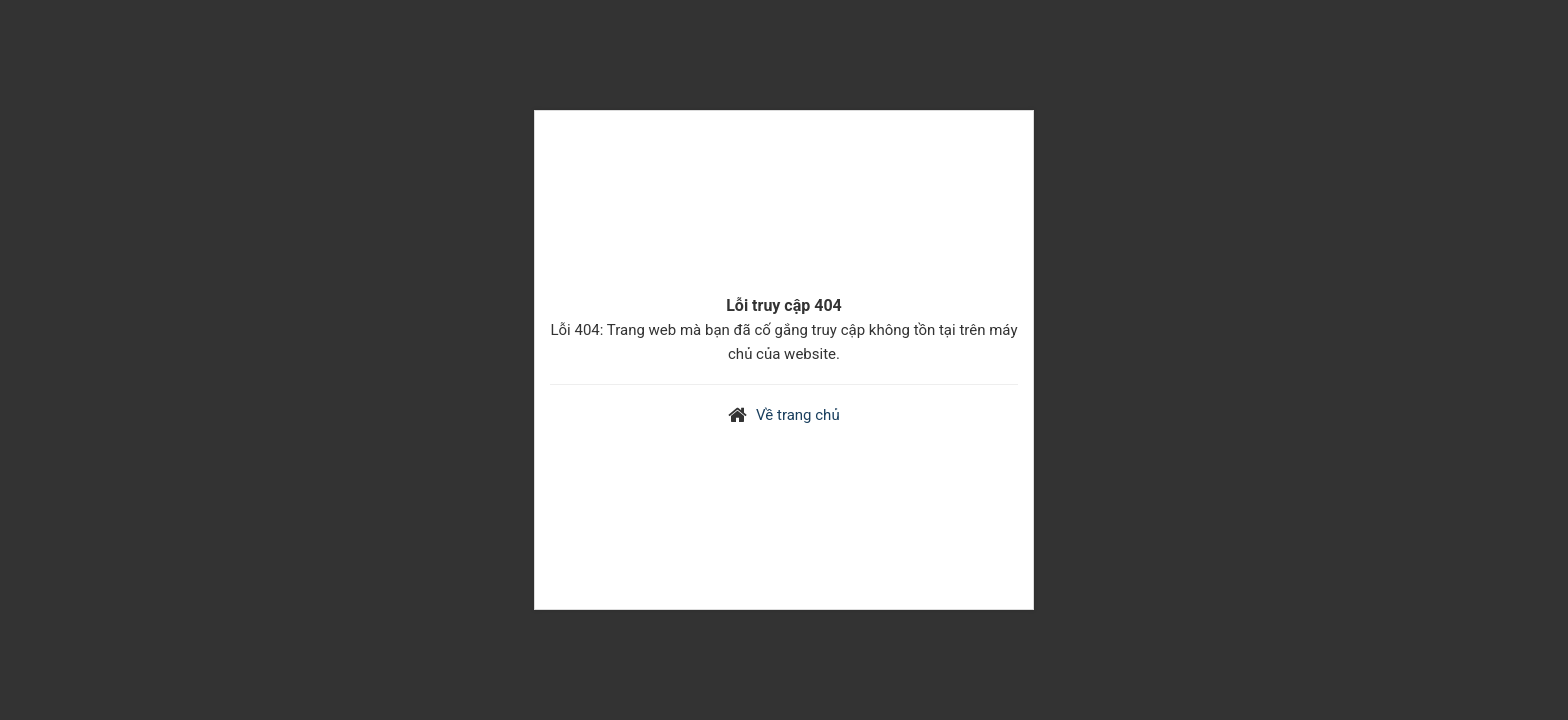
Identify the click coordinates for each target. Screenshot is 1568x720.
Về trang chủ (798, 415)
